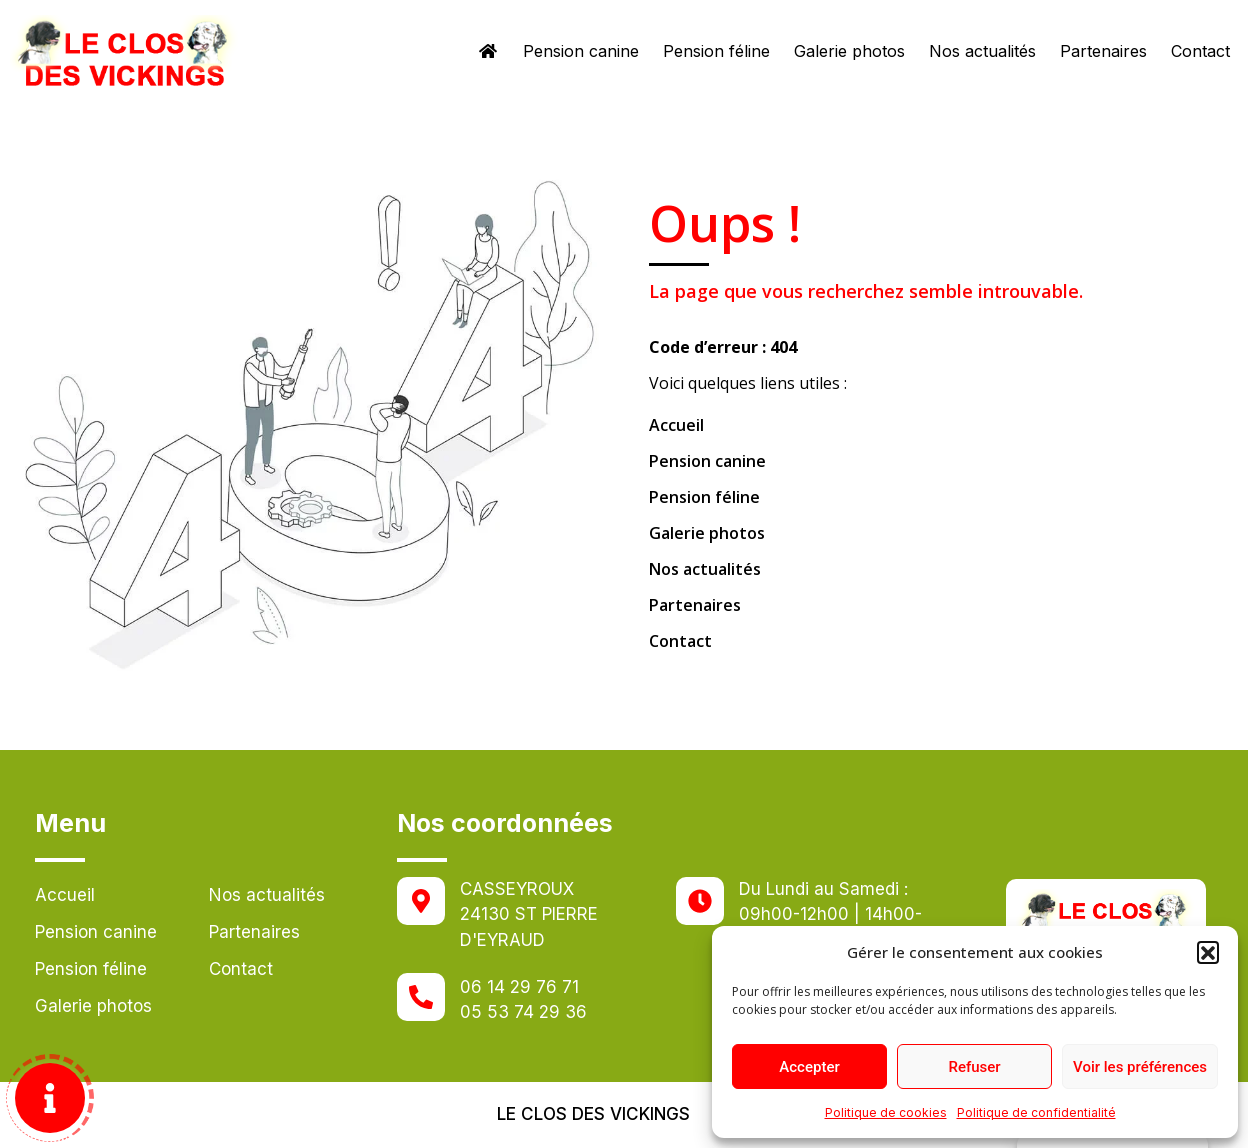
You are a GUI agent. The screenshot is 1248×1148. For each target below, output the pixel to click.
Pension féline (716, 51)
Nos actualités (982, 51)
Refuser (974, 1067)
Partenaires (1103, 51)
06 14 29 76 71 (519, 987)
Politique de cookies (886, 1112)
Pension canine (581, 51)
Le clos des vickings (593, 1114)
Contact (1200, 51)
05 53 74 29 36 (523, 1012)
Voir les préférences (1140, 1067)
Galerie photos (849, 51)
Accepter (809, 1067)
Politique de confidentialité (1036, 1112)
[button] (1208, 952)
